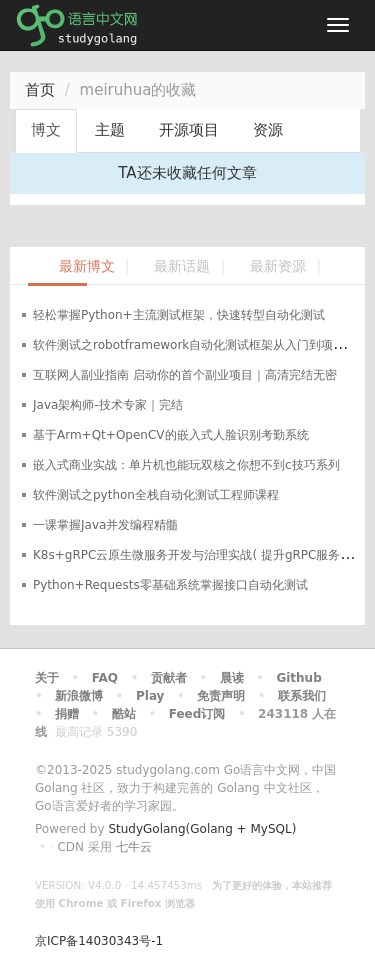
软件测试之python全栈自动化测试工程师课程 (156, 495)
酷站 (124, 714)
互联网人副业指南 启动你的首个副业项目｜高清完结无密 (185, 375)
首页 (40, 90)
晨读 (232, 678)
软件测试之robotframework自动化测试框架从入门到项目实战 (201, 345)
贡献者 (169, 678)
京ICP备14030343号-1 (99, 941)
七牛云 (134, 847)
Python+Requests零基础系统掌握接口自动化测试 (170, 585)
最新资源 (278, 266)
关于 (47, 678)
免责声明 (221, 696)
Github (298, 678)
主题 (110, 130)
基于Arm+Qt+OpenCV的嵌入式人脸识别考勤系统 (171, 435)
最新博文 (87, 266)
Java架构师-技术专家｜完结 (108, 405)
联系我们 (302, 696)
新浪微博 (79, 696)
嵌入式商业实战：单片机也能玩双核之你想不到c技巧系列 (186, 465)
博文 (46, 130)
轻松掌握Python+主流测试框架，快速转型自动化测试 (179, 315)
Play (150, 696)
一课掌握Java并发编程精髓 (105, 525)
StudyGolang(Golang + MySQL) (202, 829)
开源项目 (189, 130)
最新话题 (182, 266)
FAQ (105, 678)
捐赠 (67, 714)
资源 (268, 130)
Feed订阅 (197, 714)
